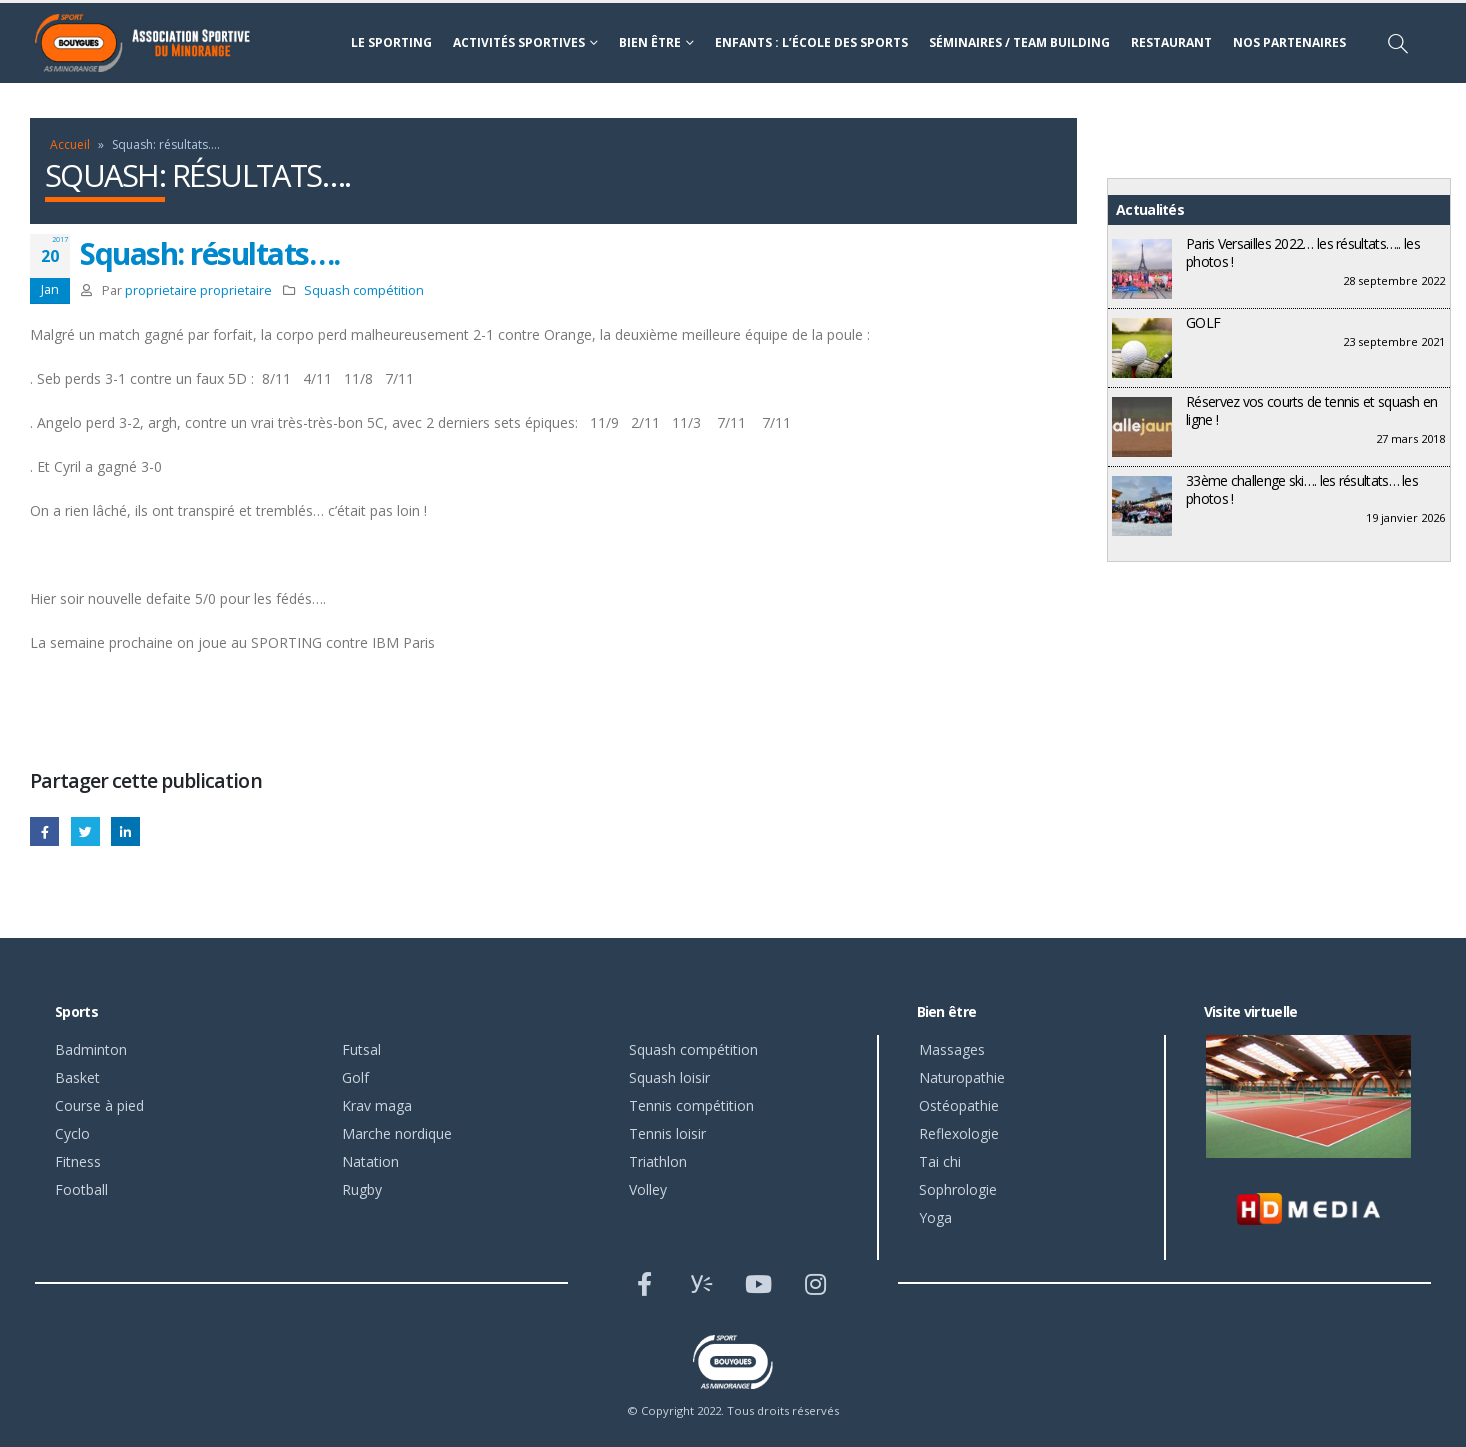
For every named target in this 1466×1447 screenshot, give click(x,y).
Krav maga (377, 1105)
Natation (370, 1161)
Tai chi (940, 1161)
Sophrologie (958, 1189)
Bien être (650, 42)
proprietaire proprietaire (198, 290)
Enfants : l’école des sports (811, 42)
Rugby (362, 1189)
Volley (648, 1189)
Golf (355, 1077)
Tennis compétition (691, 1105)
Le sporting (391, 42)
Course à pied (99, 1105)
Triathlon (658, 1161)
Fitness (78, 1161)
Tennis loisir (667, 1133)
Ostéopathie (959, 1105)
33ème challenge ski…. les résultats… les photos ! (1302, 489)
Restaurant (1171, 42)
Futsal (361, 1049)
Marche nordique (397, 1133)
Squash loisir (669, 1077)
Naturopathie (962, 1077)
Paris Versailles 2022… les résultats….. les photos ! (1303, 252)
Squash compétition (364, 290)
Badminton (91, 1049)
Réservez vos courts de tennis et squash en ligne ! (1312, 410)
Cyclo (72, 1133)
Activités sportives (519, 42)
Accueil (70, 144)
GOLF (1203, 322)
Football (81, 1189)
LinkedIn (125, 831)
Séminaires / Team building (1019, 42)
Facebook (44, 831)
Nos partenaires (1289, 42)
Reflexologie (959, 1133)
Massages (952, 1049)
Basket (77, 1077)
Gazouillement (85, 831)
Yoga (935, 1217)
